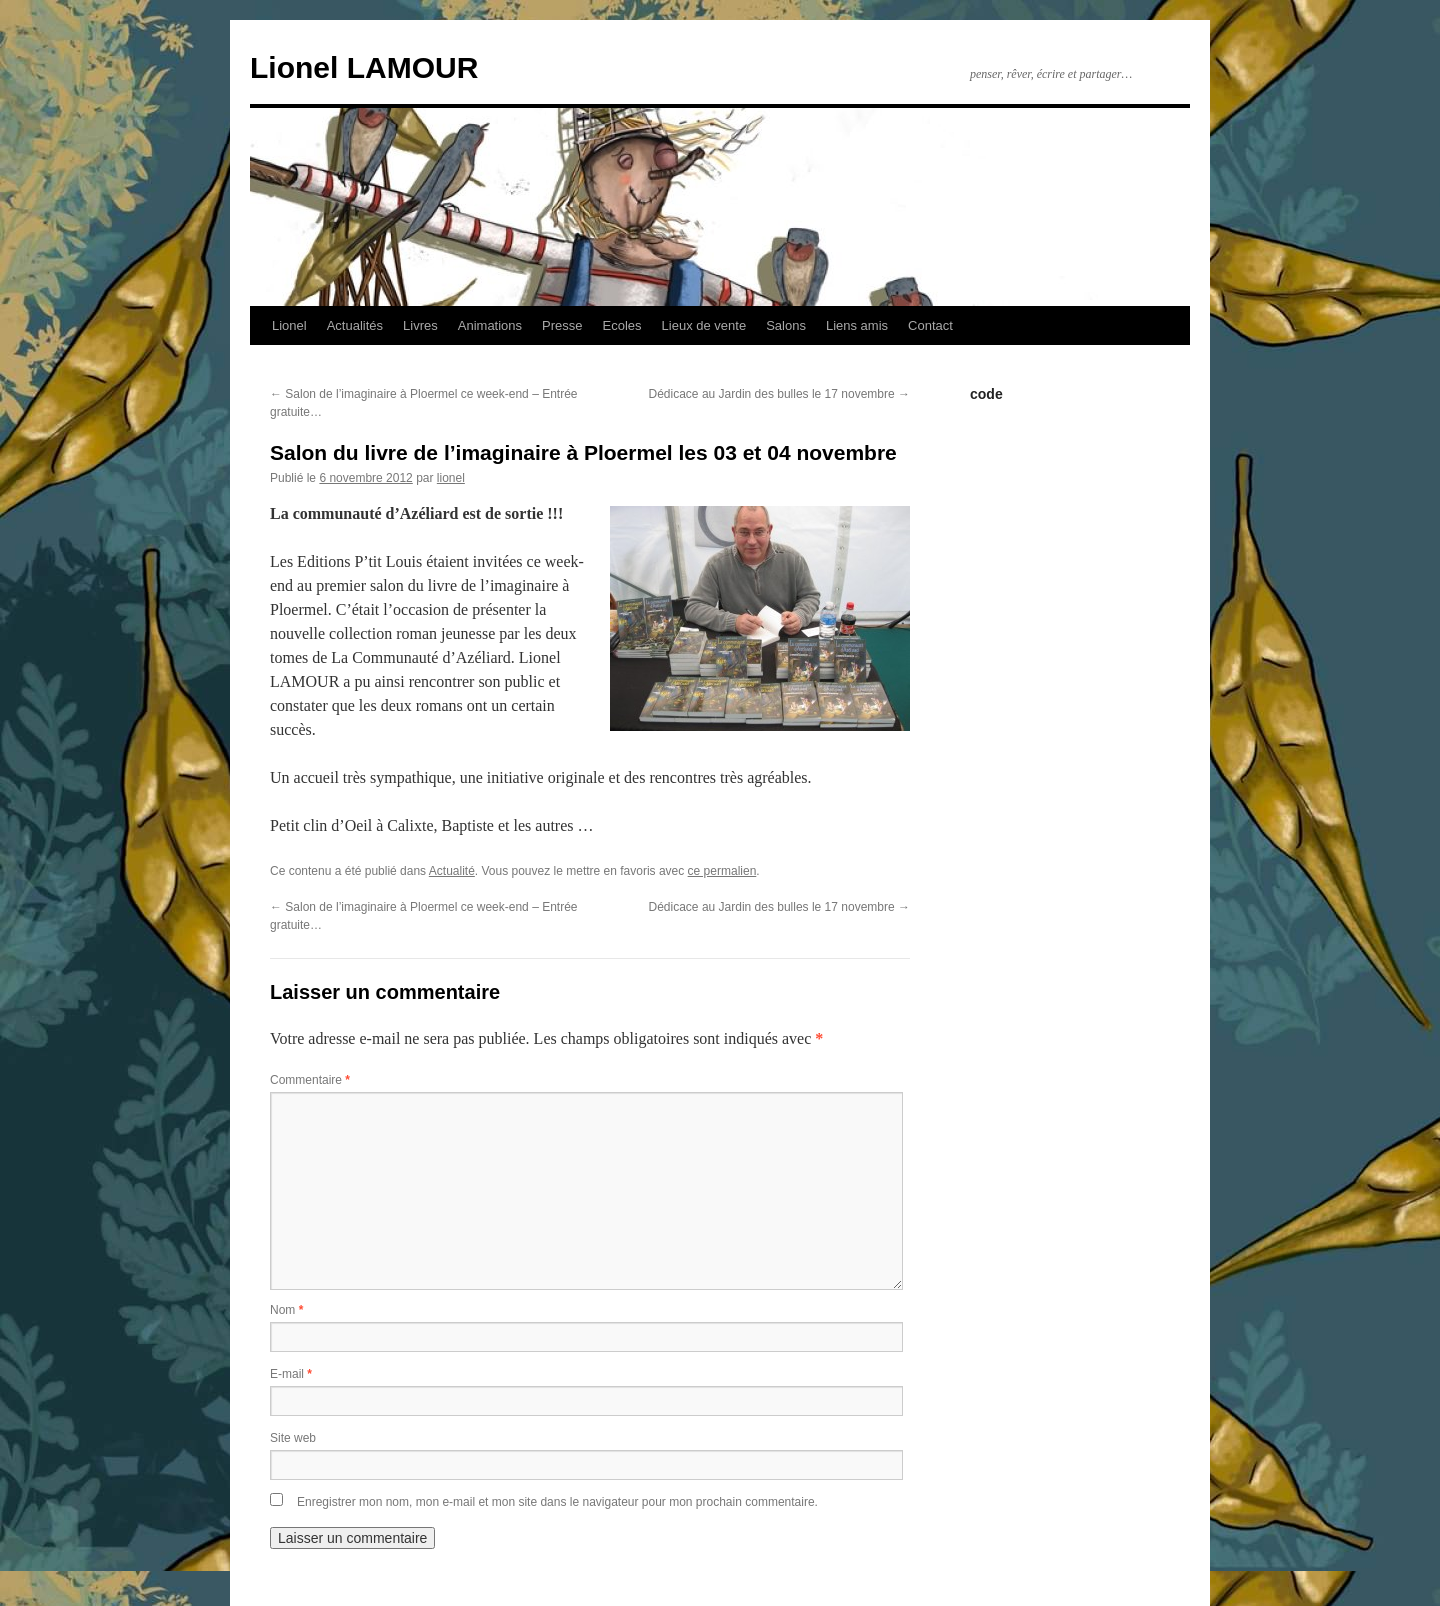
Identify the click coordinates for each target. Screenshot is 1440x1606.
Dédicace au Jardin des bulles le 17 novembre (779, 394)
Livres (420, 325)
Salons (786, 325)
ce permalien (722, 871)
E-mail (291, 1374)
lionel (451, 478)
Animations (490, 325)
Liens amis (857, 325)
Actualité (452, 871)
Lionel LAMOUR (364, 67)
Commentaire (310, 1080)
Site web (293, 1438)
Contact (930, 325)
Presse (562, 325)
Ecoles (622, 325)
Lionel (289, 325)
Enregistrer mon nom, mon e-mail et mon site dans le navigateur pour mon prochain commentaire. (557, 1502)
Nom (286, 1310)
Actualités (355, 325)
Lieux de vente (704, 325)
